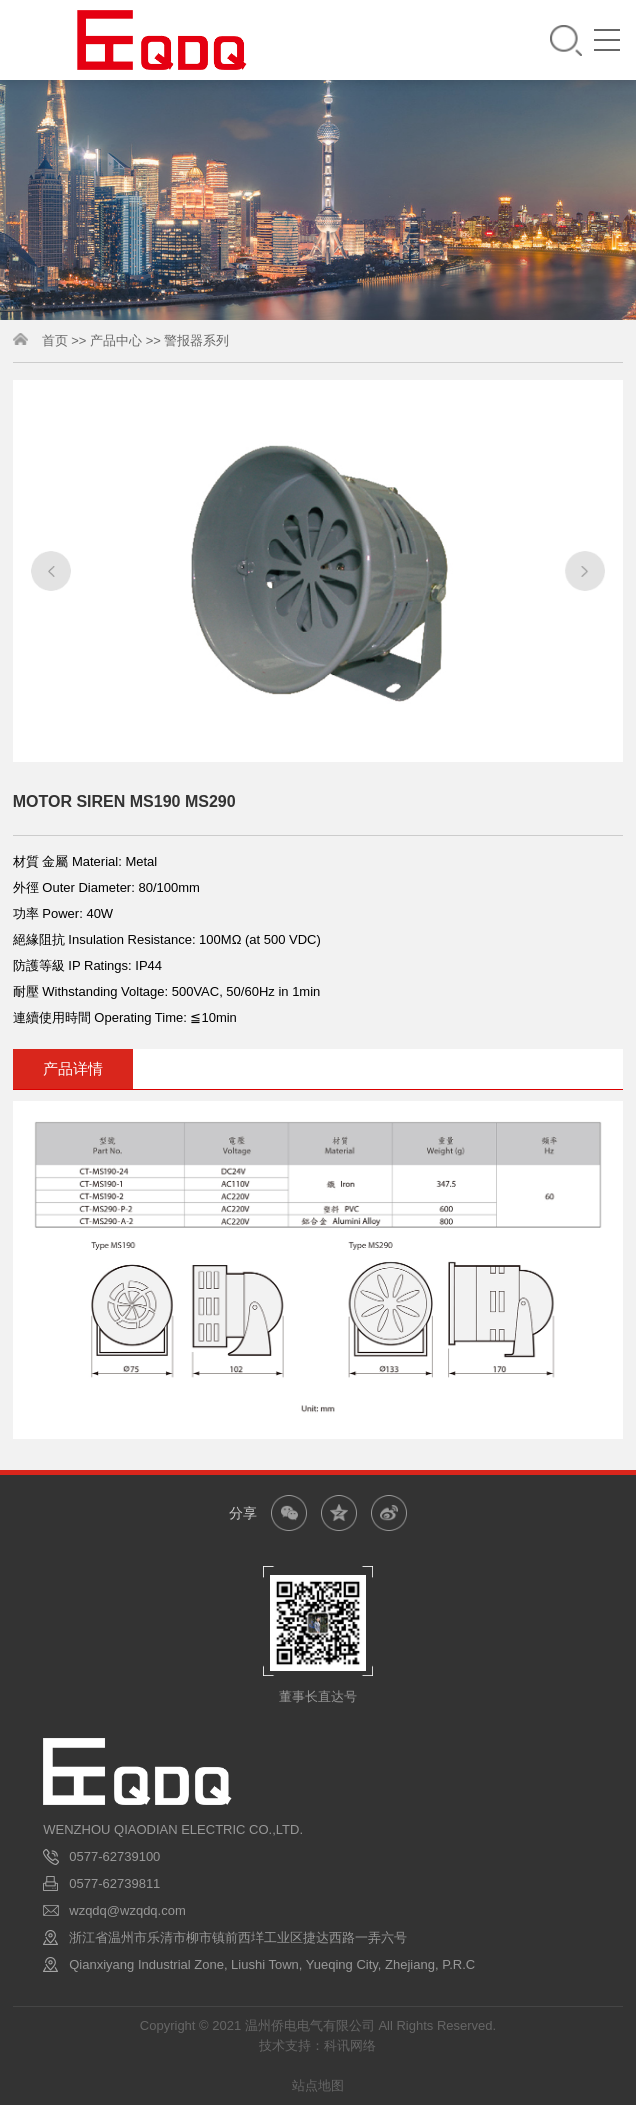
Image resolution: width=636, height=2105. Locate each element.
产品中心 (116, 343)
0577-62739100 (114, 1856)
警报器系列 (196, 343)
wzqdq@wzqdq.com (127, 1910)
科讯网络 (350, 2045)
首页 (55, 343)
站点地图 (318, 2085)
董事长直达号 (318, 1696)
